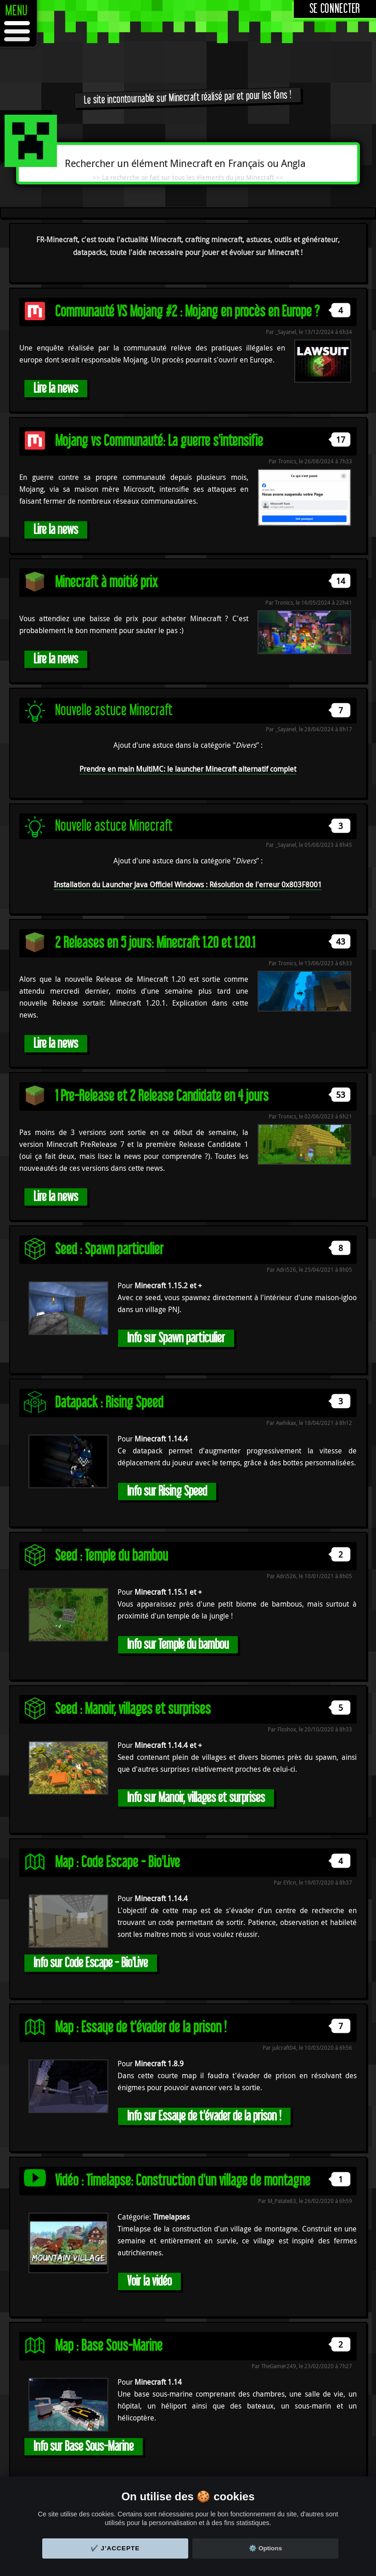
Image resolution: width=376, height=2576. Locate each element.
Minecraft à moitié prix (106, 582)
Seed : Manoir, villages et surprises (133, 1709)
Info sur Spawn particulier (176, 1338)
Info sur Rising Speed (167, 1491)
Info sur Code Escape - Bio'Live (91, 1963)
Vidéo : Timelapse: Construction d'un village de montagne (182, 2181)
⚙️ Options (265, 2548)
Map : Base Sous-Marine (109, 2346)
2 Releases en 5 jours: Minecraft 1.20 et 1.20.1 (155, 943)
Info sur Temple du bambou (178, 1644)
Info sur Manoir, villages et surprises (196, 1798)
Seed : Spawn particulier (109, 1249)
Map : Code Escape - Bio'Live (117, 1862)
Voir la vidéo (149, 2281)
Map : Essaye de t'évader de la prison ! (140, 2028)
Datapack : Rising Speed (109, 1403)
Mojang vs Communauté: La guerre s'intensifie (159, 441)
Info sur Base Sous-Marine (84, 2446)
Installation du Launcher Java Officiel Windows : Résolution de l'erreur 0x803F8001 (188, 884)
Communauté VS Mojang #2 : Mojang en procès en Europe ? (187, 312)
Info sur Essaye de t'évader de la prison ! (204, 2116)
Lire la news (56, 388)
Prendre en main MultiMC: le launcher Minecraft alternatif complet (187, 769)
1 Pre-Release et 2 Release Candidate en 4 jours (162, 1096)
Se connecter (334, 9)
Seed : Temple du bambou (111, 1556)
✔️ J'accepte (115, 2548)
